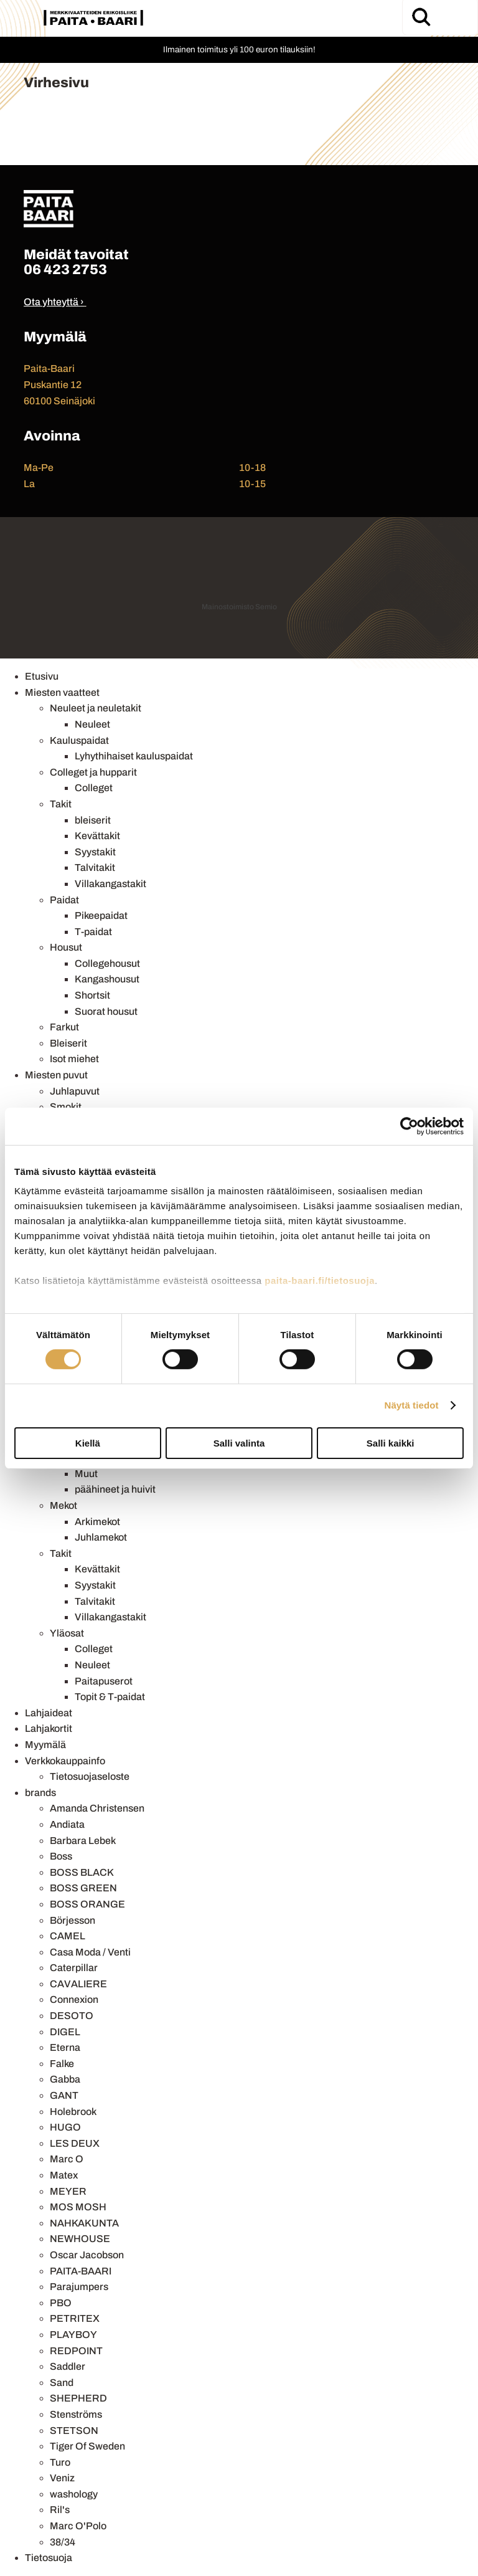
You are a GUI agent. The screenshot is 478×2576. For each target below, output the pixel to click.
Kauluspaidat (79, 740)
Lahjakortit (48, 1728)
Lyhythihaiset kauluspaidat (134, 756)
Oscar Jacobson (87, 2255)
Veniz (62, 2478)
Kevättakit (97, 835)
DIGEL (65, 2032)
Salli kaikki (391, 1443)
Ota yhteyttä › (54, 302)
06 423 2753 (65, 269)
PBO (61, 2303)
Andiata (67, 1824)
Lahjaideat (48, 1713)
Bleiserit (68, 1043)
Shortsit (92, 995)
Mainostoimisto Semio (239, 606)
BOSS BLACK (82, 1872)
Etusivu (42, 676)
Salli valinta (239, 1443)
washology (74, 2494)
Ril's (60, 2509)
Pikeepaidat (101, 915)
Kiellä (87, 1443)
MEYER (68, 2191)
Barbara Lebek (83, 1840)
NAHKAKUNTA (84, 2223)
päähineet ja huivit (115, 1489)
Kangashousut (107, 979)
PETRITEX (75, 2318)
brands (40, 1792)
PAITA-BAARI (80, 2271)
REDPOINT (76, 2350)
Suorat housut (106, 1011)
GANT (64, 2095)
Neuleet (92, 724)
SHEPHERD (78, 2398)
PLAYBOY (73, 2334)
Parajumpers (79, 2286)
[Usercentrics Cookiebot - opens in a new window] (409, 1125)
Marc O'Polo (78, 2526)
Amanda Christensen (97, 1808)
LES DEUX (75, 2143)
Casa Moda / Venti (90, 1952)
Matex (64, 2175)
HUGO (65, 2127)
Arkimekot (97, 1521)
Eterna (65, 2047)
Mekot (63, 1505)
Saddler (67, 2366)
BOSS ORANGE (87, 1904)
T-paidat (93, 931)
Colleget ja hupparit (93, 772)
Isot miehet (74, 1058)
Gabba (65, 2079)
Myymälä (45, 1744)
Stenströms (76, 2414)
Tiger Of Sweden (87, 2446)
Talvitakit (95, 867)
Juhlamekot (101, 1537)
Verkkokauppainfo (65, 1761)
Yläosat (67, 1633)
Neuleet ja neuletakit (95, 708)
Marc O (66, 2159)
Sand (61, 2382)
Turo (60, 2462)
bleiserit (93, 820)
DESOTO (71, 2015)
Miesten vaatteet (62, 692)
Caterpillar (74, 1967)
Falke (62, 2063)
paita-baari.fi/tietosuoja (320, 1280)
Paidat (64, 900)
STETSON (74, 2430)
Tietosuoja (48, 2557)
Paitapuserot (104, 1681)
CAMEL (67, 1936)
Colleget (94, 787)
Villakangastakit (110, 883)
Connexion (74, 1999)
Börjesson (72, 1920)
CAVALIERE (78, 1984)
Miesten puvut (56, 1075)
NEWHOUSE (80, 2238)
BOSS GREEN (83, 1888)
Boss (61, 1856)
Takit (61, 804)
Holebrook (73, 2111)
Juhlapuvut (75, 1091)
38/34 (62, 2542)
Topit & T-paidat (110, 1696)
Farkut (64, 1027)
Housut (66, 947)
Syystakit (95, 852)
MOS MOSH (78, 2207)
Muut (86, 1473)
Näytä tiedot (412, 1405)
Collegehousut (107, 963)
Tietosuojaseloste (89, 1776)
